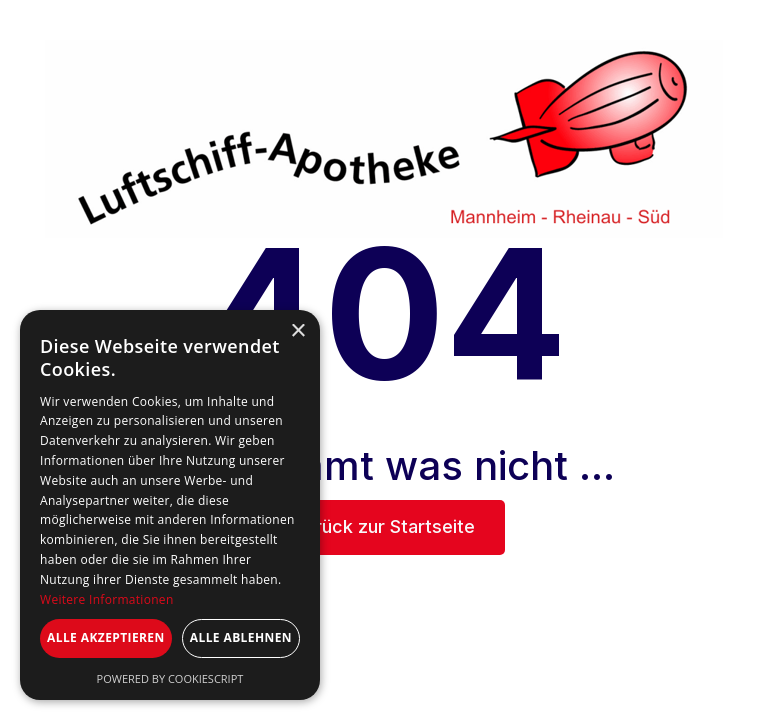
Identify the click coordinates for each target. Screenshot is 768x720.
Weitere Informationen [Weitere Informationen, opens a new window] (107, 599)
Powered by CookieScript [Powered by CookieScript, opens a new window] (170, 678)
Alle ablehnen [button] (241, 637)
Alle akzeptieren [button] (106, 637)
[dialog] (170, 505)
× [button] (297, 331)
